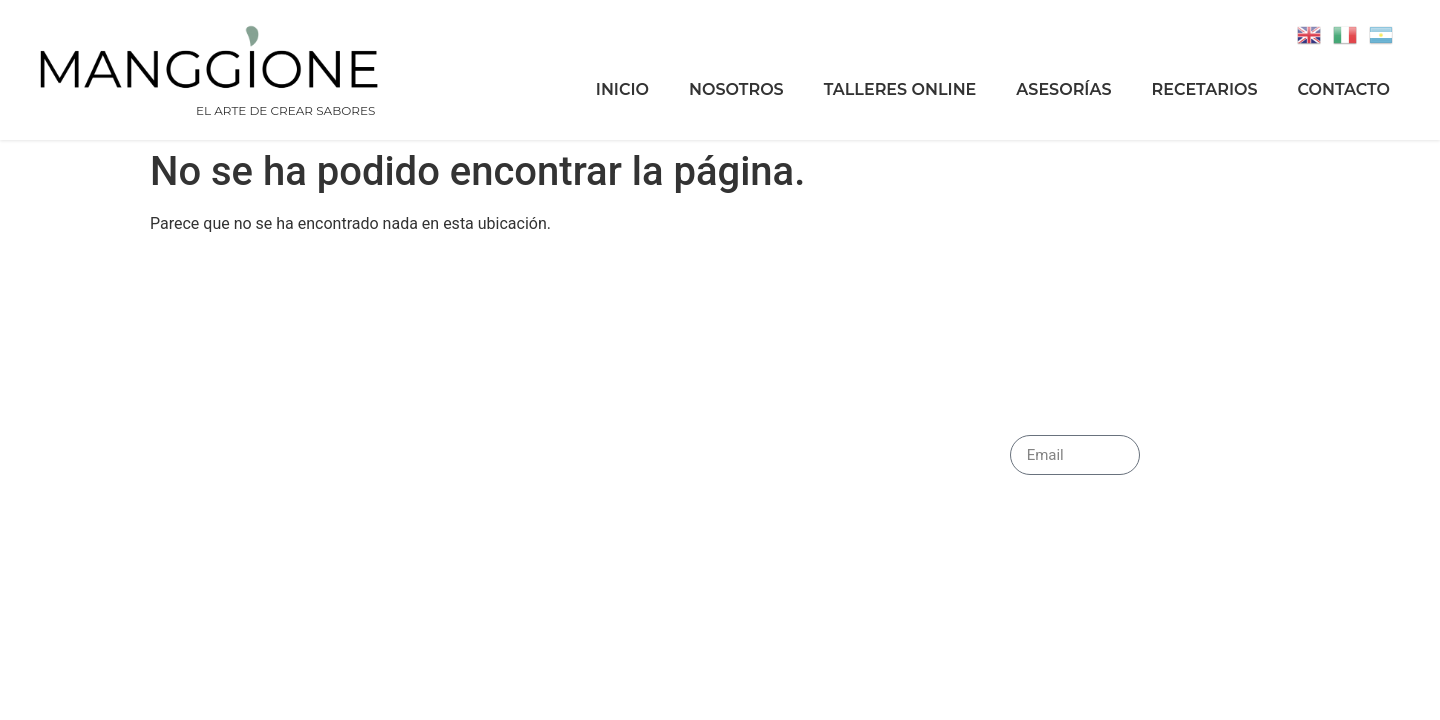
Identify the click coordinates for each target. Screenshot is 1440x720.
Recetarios (1205, 89)
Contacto (1344, 89)
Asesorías (1063, 89)
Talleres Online (900, 89)
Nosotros (736, 89)
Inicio (622, 89)
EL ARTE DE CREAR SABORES (285, 110)
